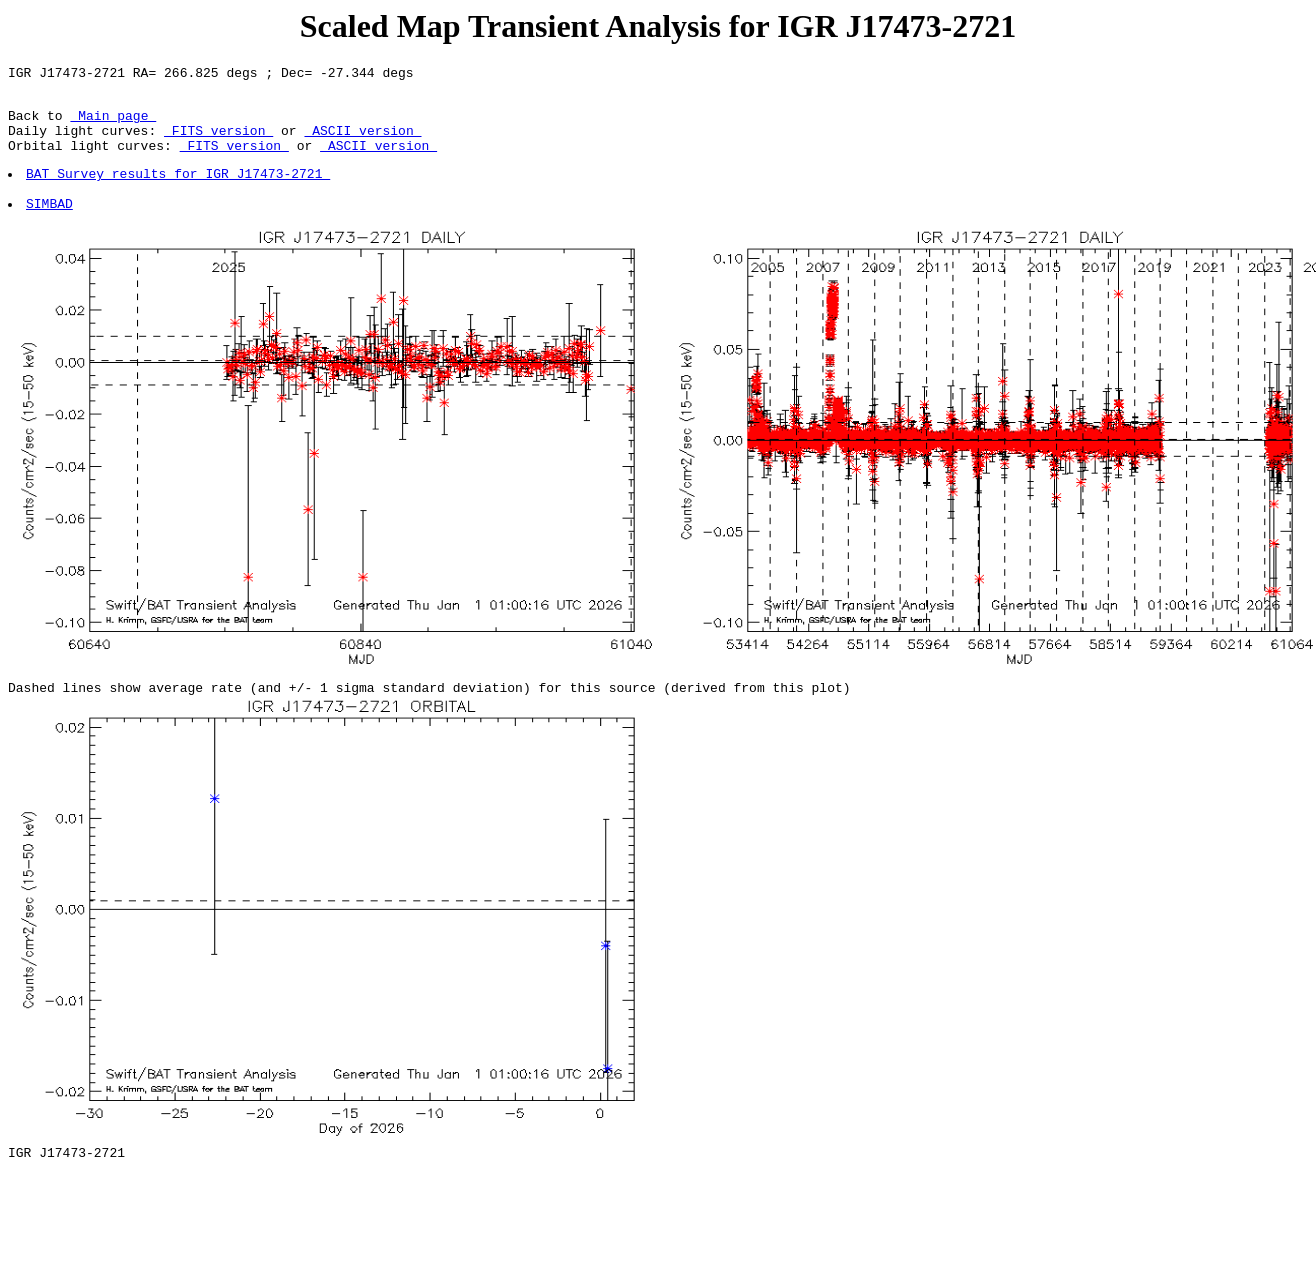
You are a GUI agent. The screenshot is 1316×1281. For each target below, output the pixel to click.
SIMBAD (50, 227)
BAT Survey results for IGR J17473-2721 (179, 191)
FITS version (218, 142)
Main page (113, 124)
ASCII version (362, 142)
